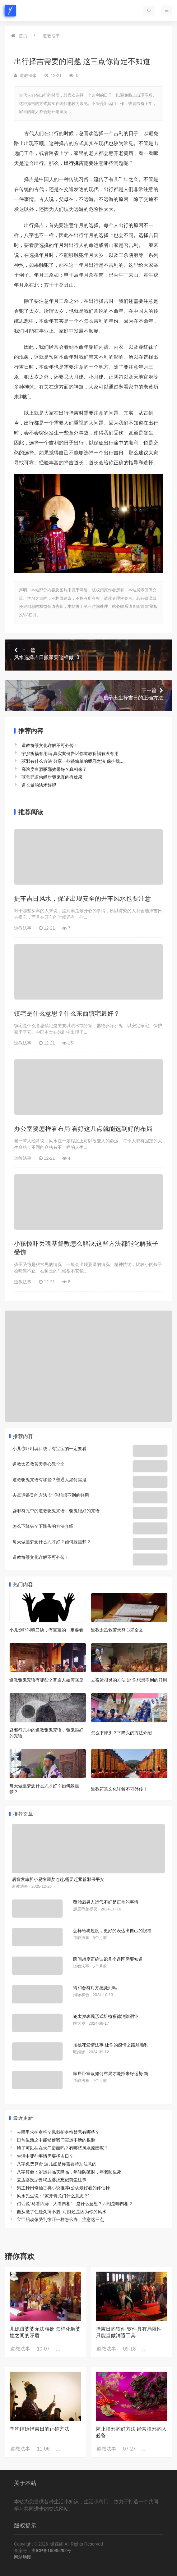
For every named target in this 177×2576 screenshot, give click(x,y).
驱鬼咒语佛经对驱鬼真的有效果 (51, 777)
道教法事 (51, 35)
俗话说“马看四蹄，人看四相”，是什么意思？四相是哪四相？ (75, 2203)
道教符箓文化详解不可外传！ (49, 745)
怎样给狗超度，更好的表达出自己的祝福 (112, 1930)
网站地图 (22, 2557)
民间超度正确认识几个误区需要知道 (108, 1959)
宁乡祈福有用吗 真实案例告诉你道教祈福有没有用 (70, 753)
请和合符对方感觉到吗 (95, 1987)
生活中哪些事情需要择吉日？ (45, 2156)
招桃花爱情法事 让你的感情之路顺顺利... (112, 2044)
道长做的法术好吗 (38, 785)
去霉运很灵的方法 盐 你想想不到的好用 (50, 1495)
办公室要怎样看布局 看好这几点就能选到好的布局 (83, 1128)
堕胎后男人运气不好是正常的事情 (105, 1902)
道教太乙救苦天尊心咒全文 (38, 1464)
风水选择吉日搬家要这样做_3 (88, 653)
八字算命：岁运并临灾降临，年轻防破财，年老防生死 (69, 2171)
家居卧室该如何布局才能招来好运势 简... (112, 2073)
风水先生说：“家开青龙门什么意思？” (53, 2195)
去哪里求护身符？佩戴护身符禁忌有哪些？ (58, 2132)
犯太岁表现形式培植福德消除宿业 (105, 2016)
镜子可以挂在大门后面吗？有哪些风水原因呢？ (62, 2148)
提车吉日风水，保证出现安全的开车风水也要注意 (82, 898)
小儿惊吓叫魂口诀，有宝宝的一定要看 (49, 1448)
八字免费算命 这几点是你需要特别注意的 (56, 2163)
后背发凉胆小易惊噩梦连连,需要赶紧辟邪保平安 (58, 1879)
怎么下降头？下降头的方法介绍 (42, 1526)
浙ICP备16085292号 (51, 2550)
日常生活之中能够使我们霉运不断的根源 (56, 2139)
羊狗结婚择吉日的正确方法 (39, 2429)
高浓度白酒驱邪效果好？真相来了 (54, 769)
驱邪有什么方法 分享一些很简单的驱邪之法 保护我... (72, 761)
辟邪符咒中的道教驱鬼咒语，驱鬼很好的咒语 (56, 1510)
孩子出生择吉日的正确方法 (88, 693)
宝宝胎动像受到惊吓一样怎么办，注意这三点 (60, 2219)
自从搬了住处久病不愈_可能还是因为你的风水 (61, 2211)
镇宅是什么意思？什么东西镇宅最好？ (67, 1013)
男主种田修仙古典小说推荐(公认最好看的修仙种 (63, 2187)
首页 (23, 35)
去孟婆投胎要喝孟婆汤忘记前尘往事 (51, 2179)
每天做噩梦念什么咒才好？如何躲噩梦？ (51, 1541)
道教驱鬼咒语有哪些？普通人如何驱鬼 (49, 1479)
